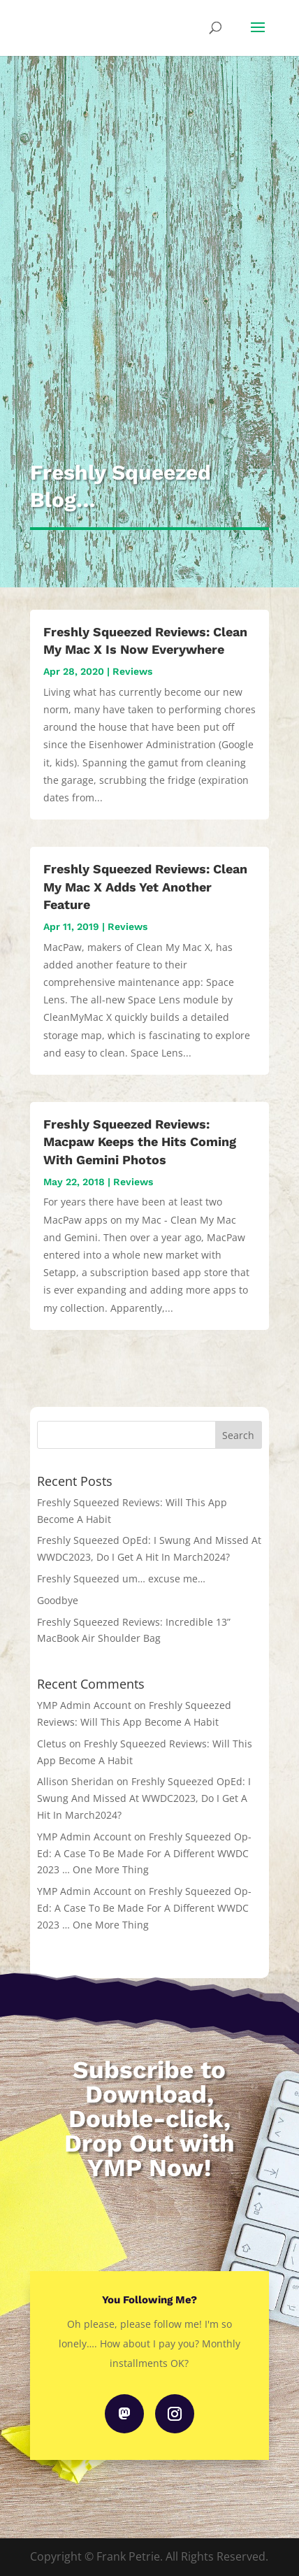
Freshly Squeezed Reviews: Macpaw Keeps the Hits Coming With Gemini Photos (139, 1141)
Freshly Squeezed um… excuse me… (121, 1578)
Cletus (51, 1743)
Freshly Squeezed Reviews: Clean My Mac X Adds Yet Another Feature (145, 886)
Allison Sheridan (75, 1781)
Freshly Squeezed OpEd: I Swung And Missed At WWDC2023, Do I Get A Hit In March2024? (144, 1798)
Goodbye (57, 1600)
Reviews (132, 671)
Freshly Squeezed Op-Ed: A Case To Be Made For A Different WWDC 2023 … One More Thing (144, 1853)
